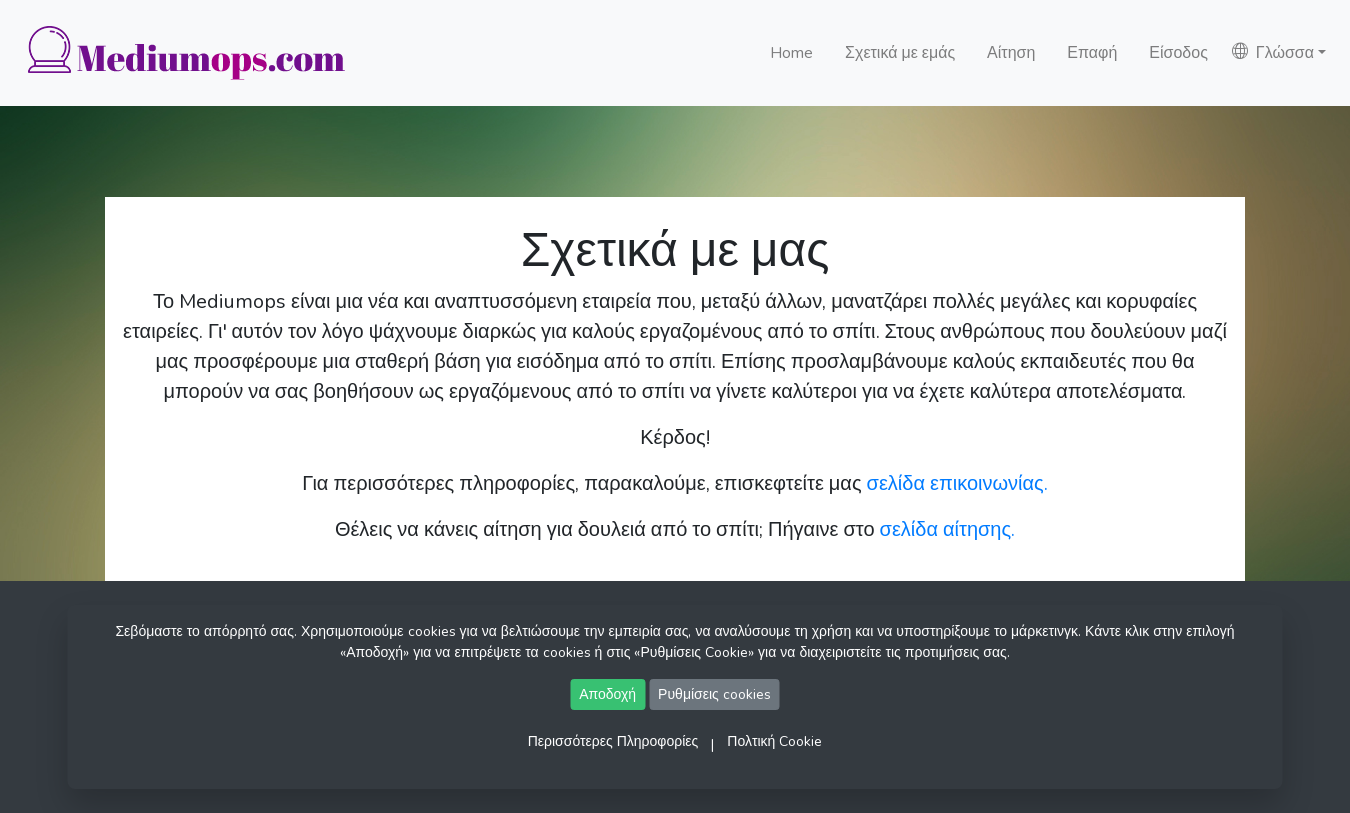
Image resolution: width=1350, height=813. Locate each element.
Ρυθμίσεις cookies (714, 694)
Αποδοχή (607, 694)
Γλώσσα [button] (1273, 53)
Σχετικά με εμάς (900, 53)
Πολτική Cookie (774, 741)
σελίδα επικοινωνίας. (957, 483)
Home (791, 53)
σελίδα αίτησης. (948, 529)
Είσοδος (1178, 53)
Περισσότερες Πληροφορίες (613, 741)
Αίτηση (1011, 53)
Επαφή (1092, 53)
